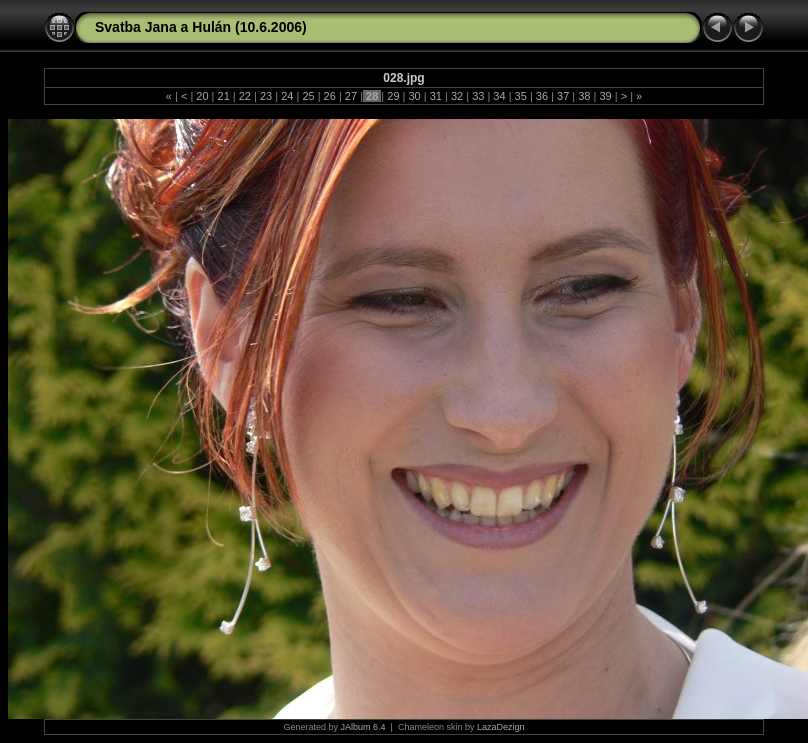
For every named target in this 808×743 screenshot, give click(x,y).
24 (287, 96)
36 (542, 96)
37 (563, 96)
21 (223, 96)
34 (499, 96)
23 (266, 96)
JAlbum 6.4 (363, 727)
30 (414, 96)
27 (351, 96)
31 (436, 96)
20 (202, 96)
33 (478, 96)
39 (605, 96)
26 (330, 96)
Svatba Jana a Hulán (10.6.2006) (201, 27)
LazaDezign (501, 727)
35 (521, 96)
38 (584, 96)
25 (308, 96)
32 (457, 96)
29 (393, 96)
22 (245, 96)
